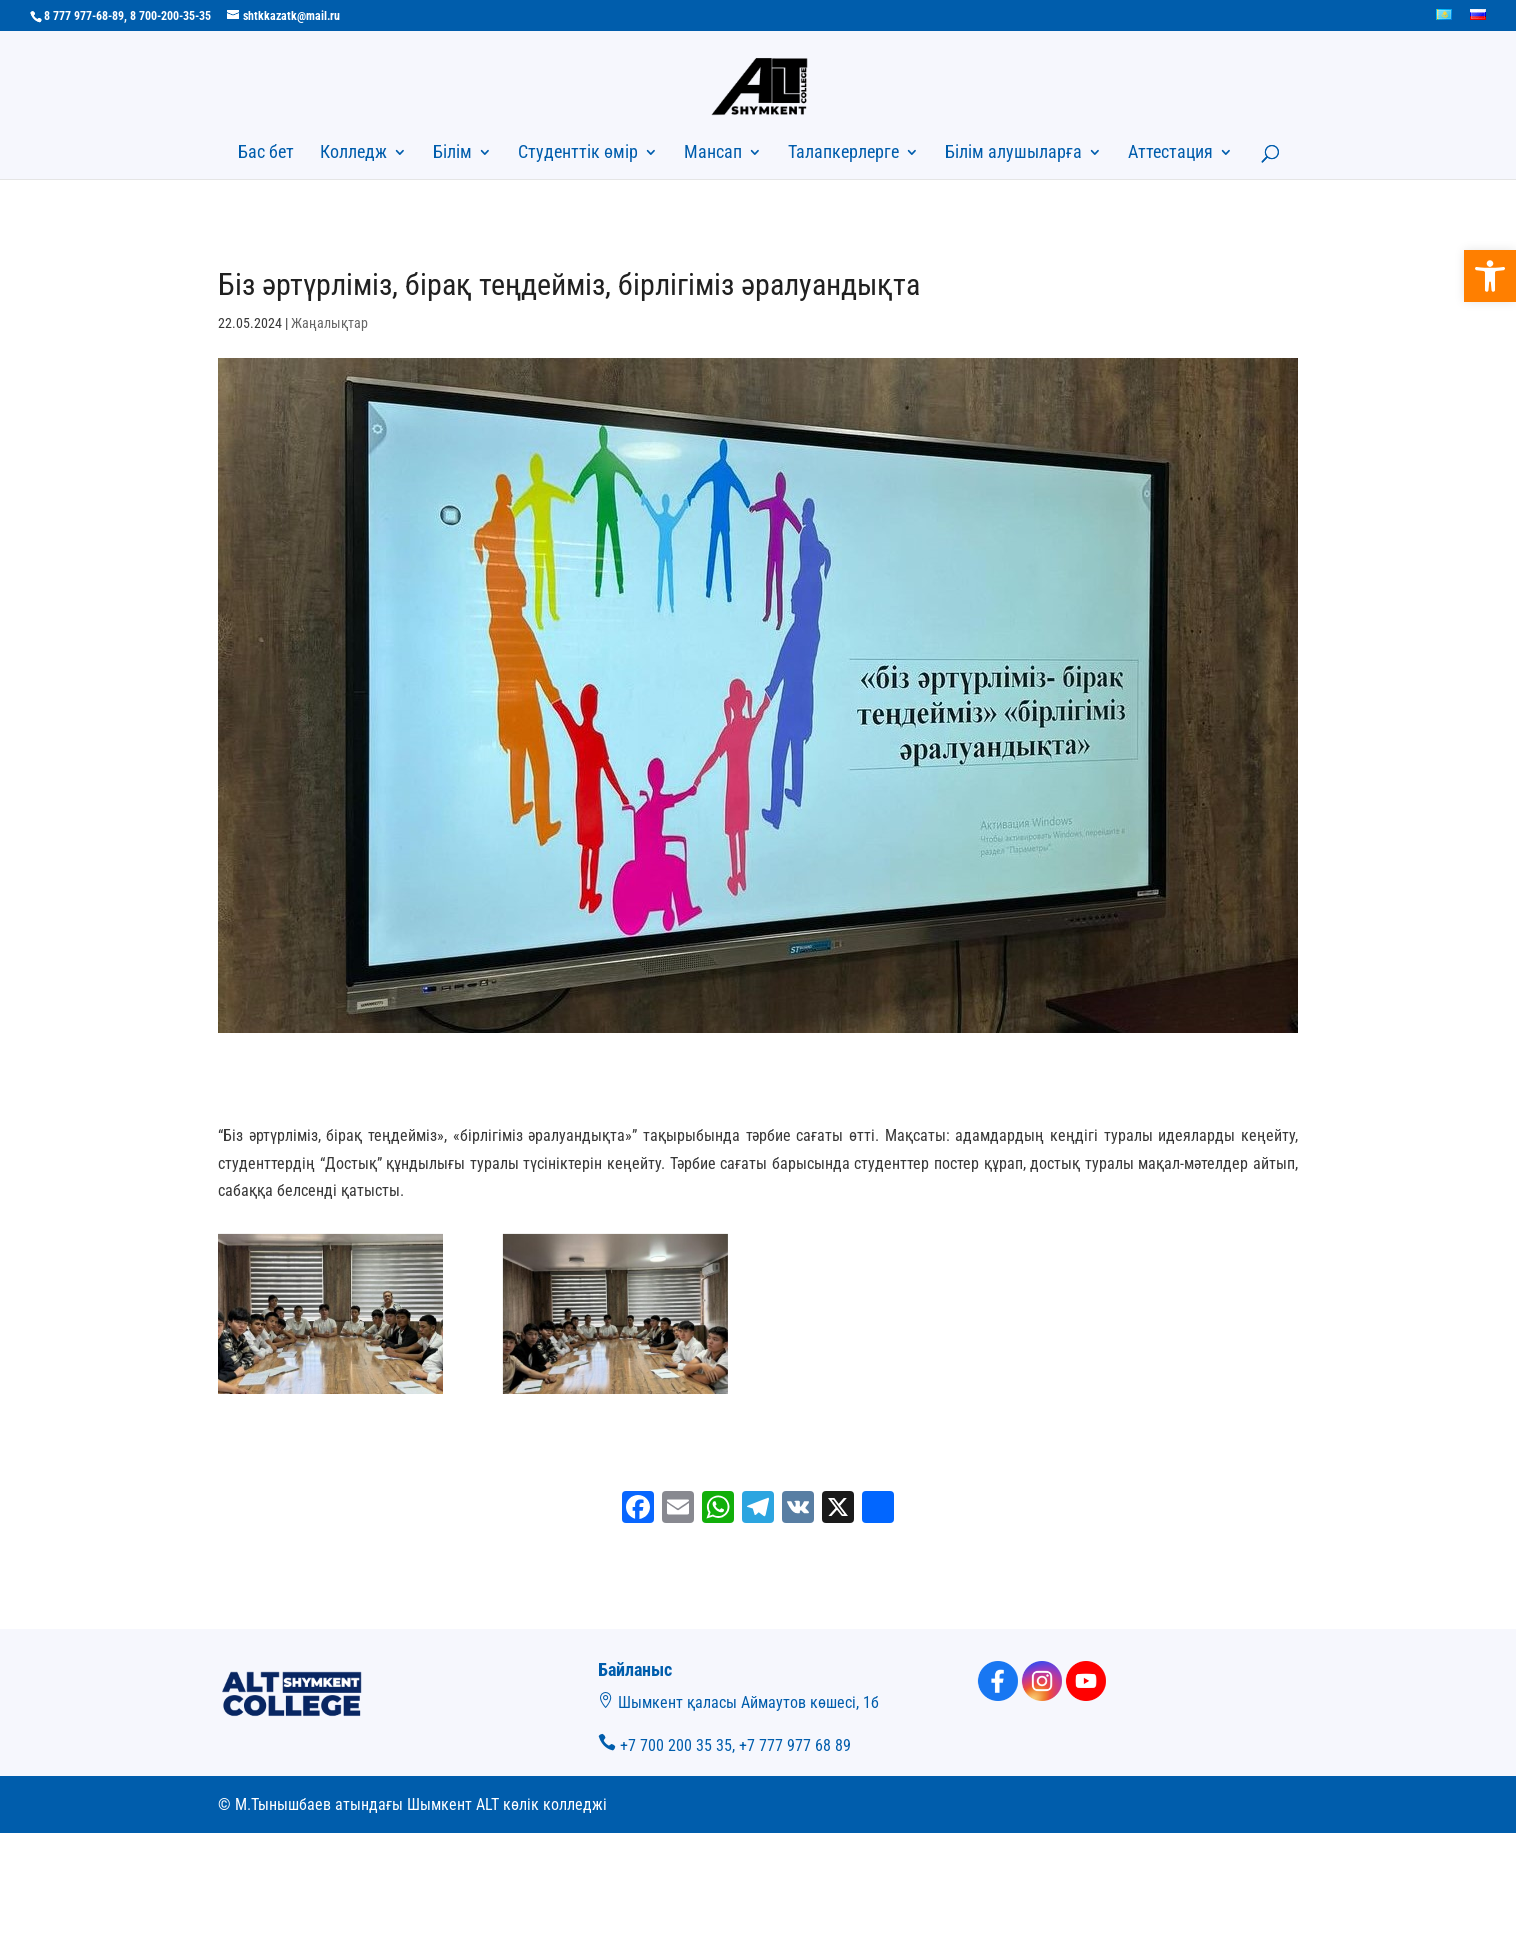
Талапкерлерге (843, 153)
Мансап (713, 153)
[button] (1490, 276)
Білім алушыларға (1013, 153)
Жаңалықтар (329, 323)
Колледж (353, 153)
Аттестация (1170, 153)
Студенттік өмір (578, 153)
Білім (452, 153)
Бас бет (266, 153)
